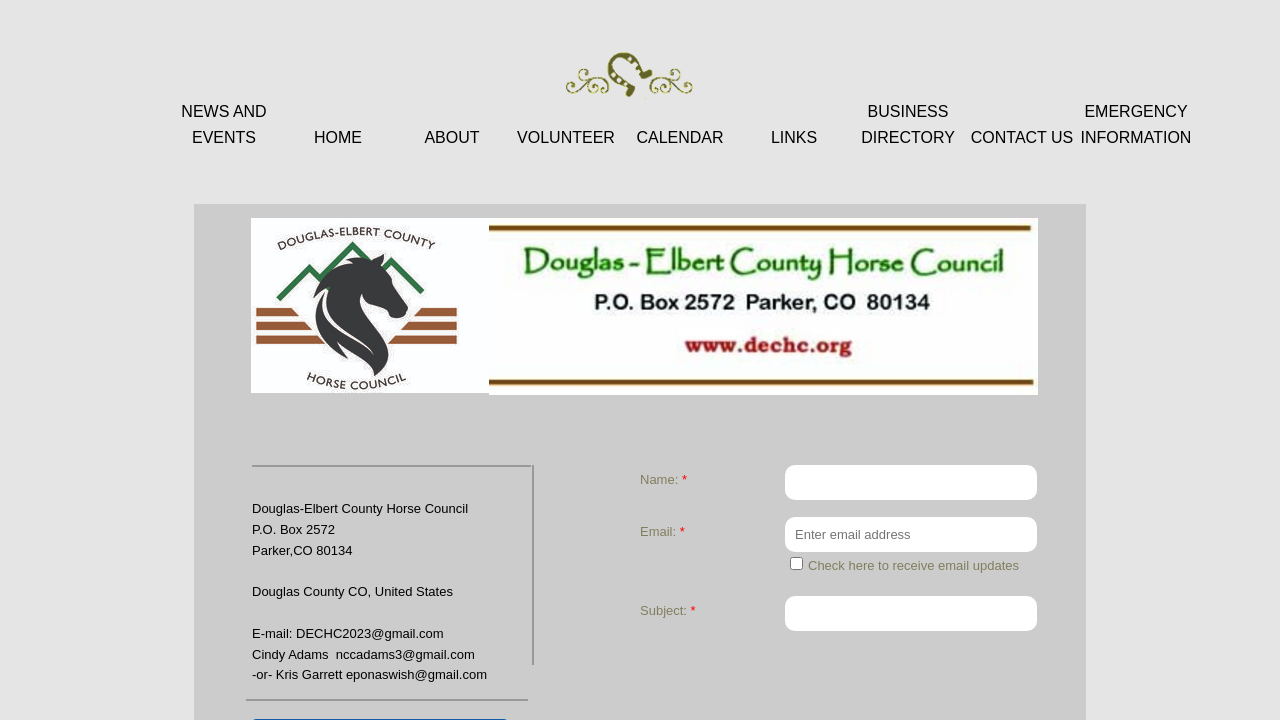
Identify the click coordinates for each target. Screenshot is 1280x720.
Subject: (668, 610)
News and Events (223, 124)
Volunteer (566, 137)
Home (338, 137)
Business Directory (908, 124)
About (451, 137)
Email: (662, 531)
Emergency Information (1136, 124)
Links (794, 137)
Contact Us (1022, 137)
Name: (663, 479)
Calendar (679, 137)
